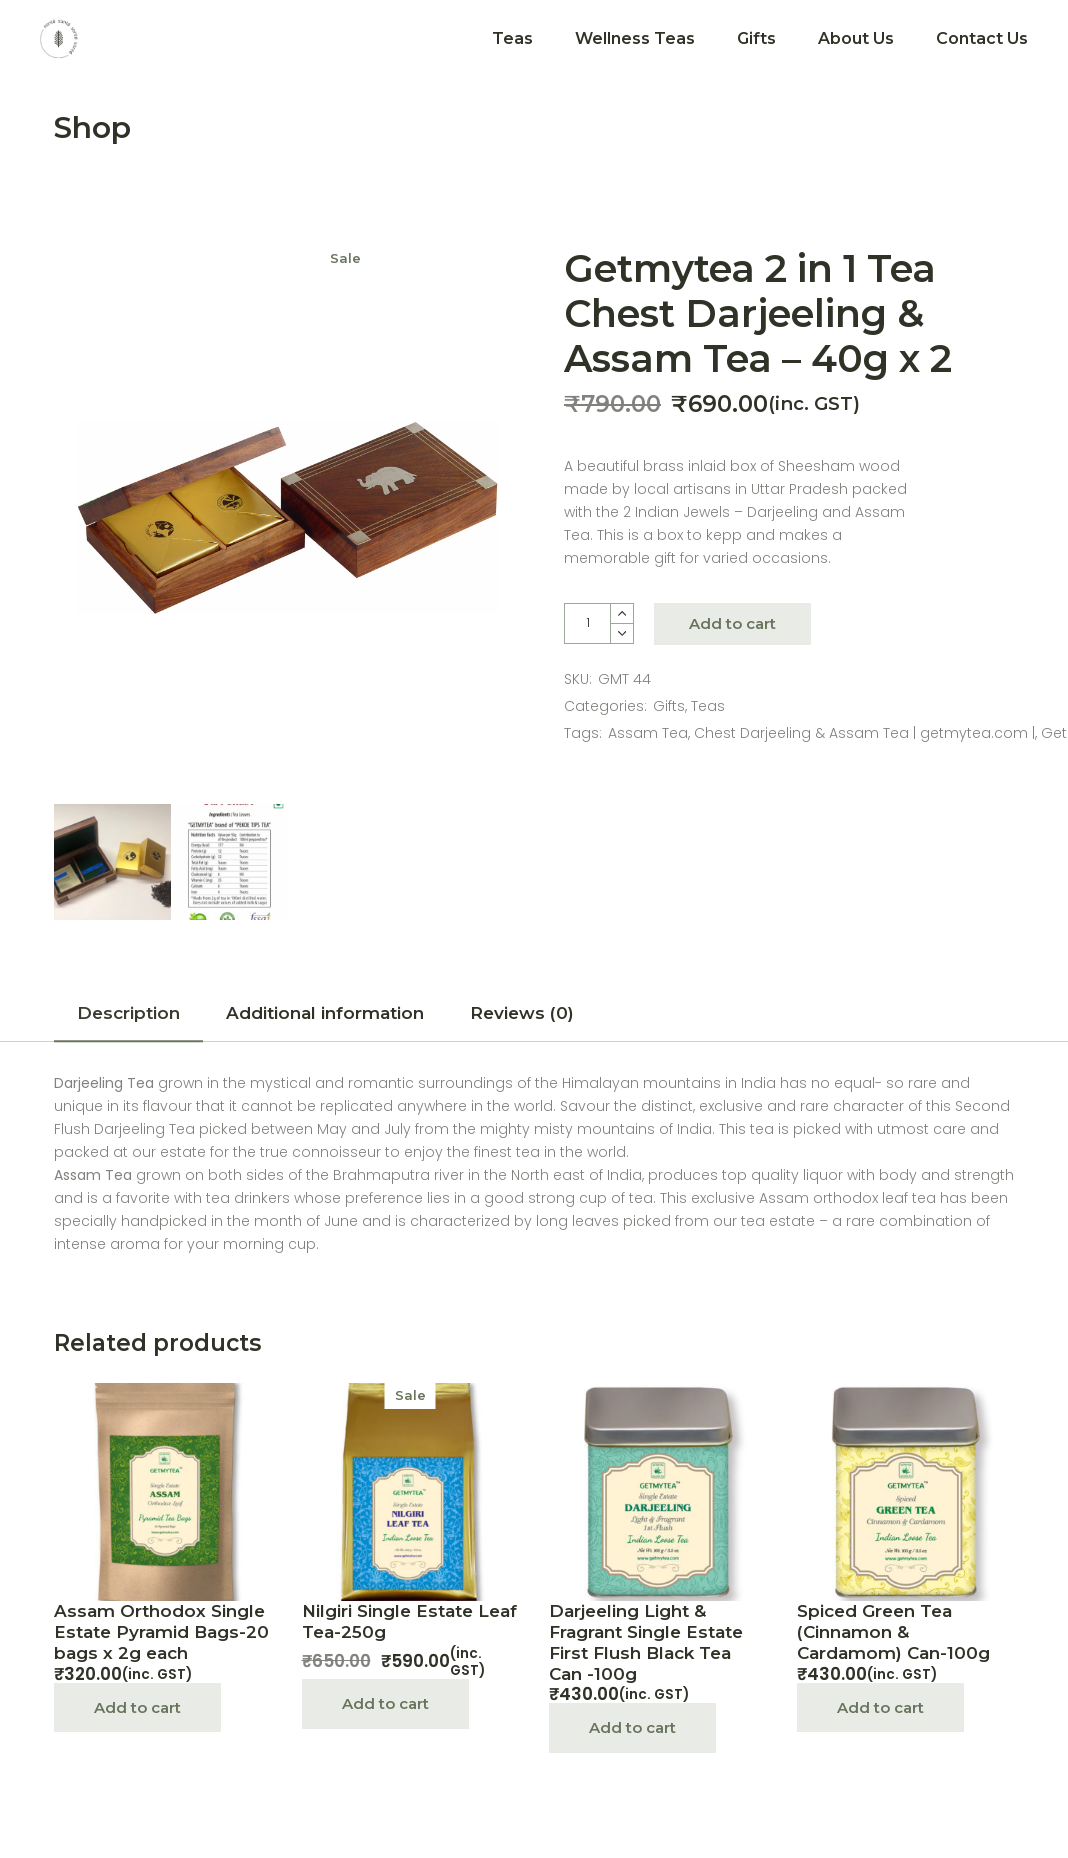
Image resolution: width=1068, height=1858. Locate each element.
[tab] (128, 1019)
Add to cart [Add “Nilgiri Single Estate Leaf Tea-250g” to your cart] (385, 1703)
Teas (708, 706)
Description (128, 1013)
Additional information (325, 1013)
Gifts (669, 706)
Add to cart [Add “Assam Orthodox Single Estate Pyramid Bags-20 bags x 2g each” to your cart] (137, 1707)
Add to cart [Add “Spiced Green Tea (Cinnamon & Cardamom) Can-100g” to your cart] (880, 1707)
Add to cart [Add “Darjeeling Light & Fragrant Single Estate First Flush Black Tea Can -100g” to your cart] (632, 1727)
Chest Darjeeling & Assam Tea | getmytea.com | (864, 733)
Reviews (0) (522, 1013)
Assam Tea (648, 733)
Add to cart (732, 623)
